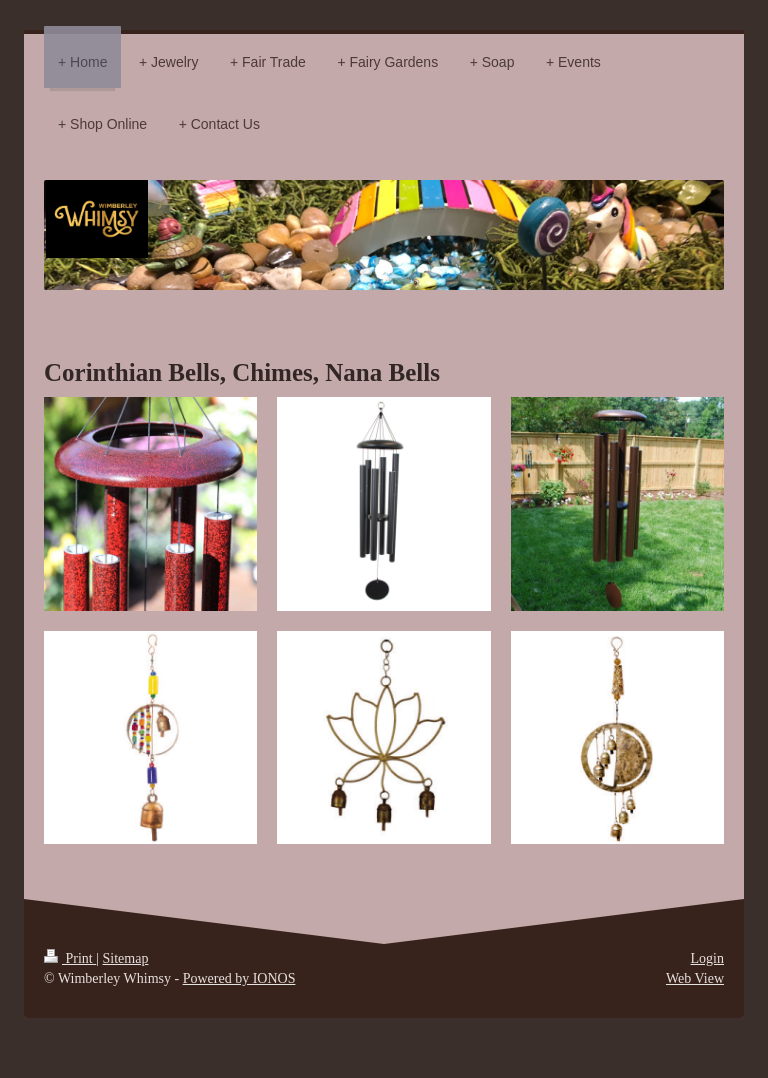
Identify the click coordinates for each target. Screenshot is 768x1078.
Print (70, 958)
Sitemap (126, 958)
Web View (695, 978)
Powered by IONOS (239, 978)
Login (707, 958)
